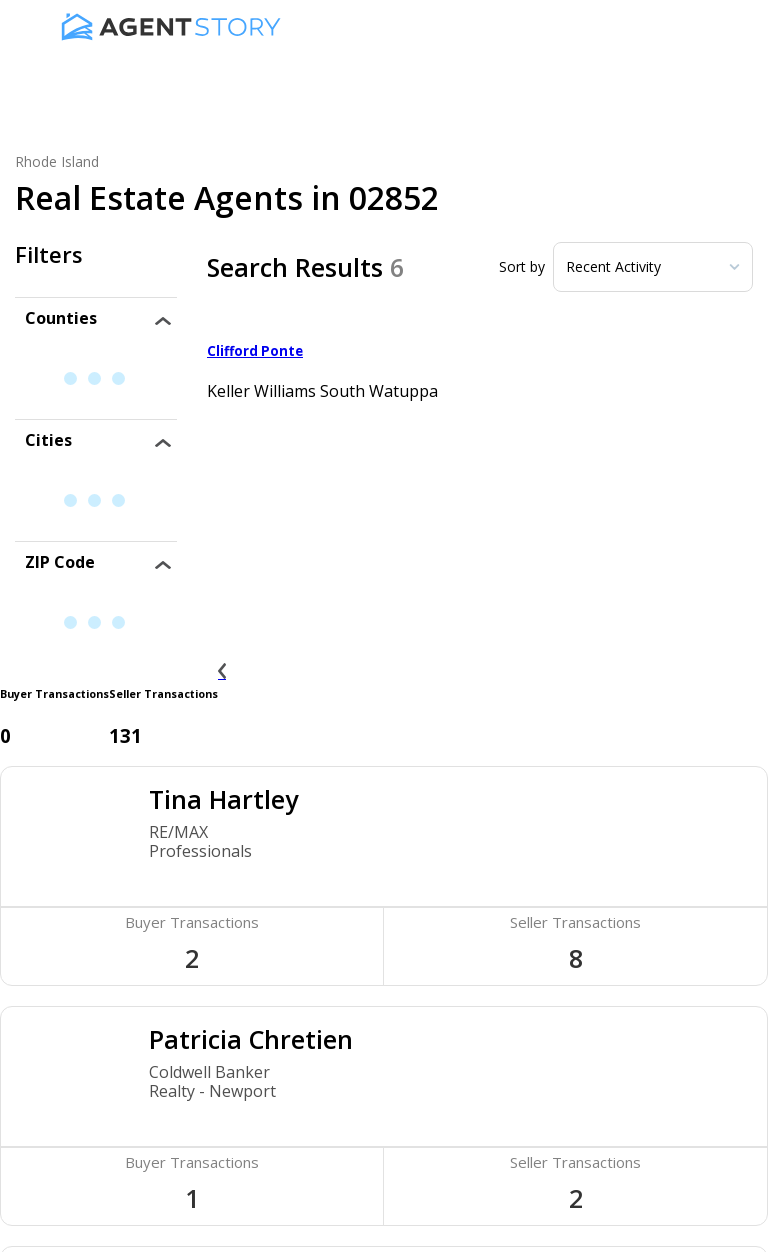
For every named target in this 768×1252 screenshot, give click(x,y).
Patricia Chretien (251, 1039)
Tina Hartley (223, 799)
